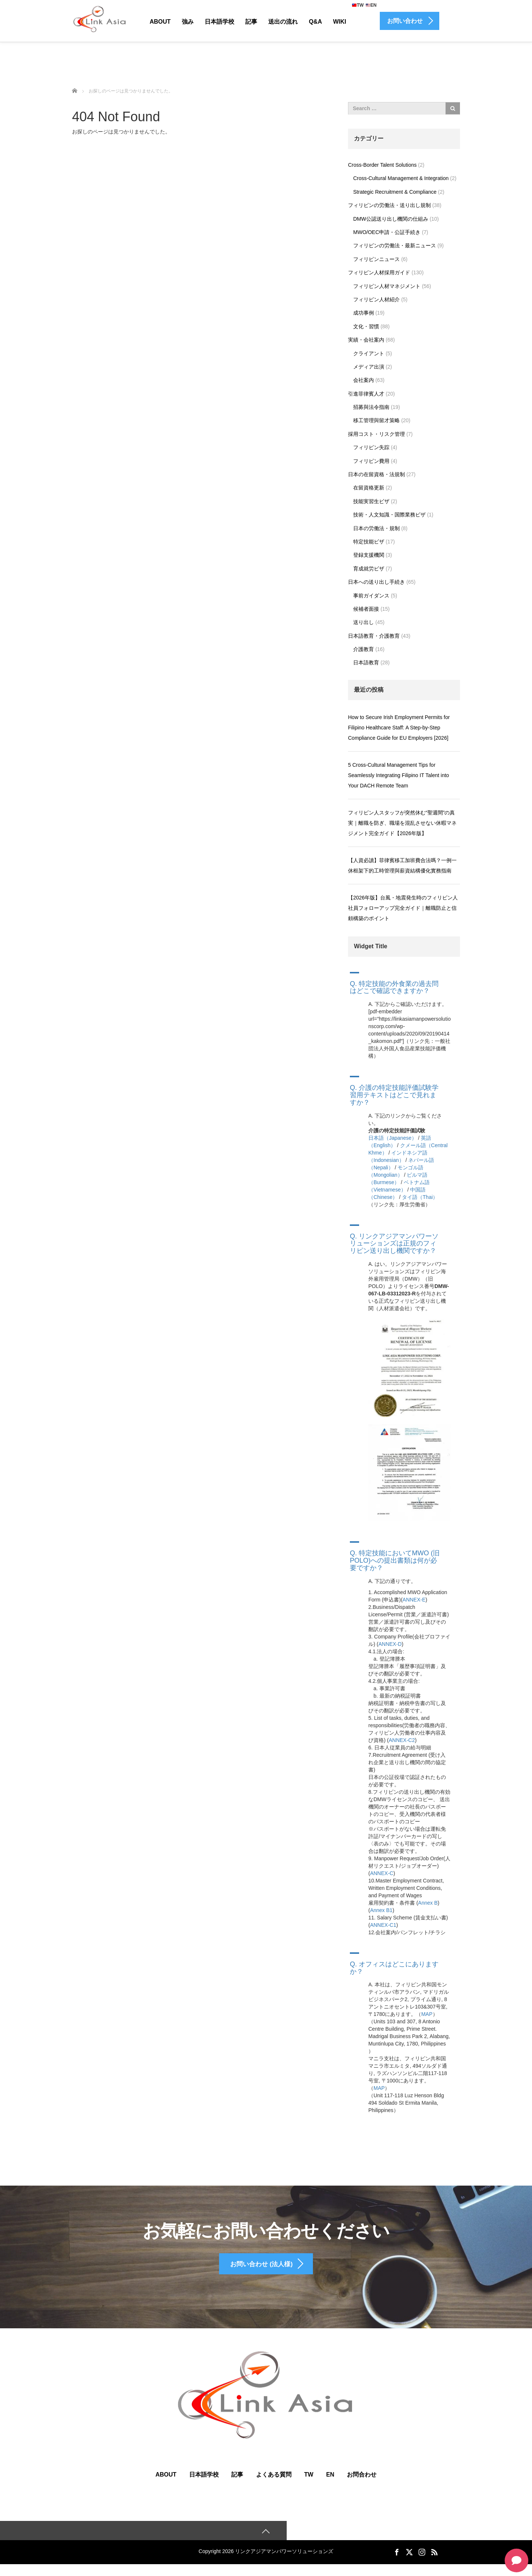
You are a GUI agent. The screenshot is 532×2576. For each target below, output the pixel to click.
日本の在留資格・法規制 (376, 474)
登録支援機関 (368, 555)
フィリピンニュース (376, 259)
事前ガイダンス (371, 596)
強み (188, 21)
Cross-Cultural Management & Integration (401, 178)
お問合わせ (361, 2485)
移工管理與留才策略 (376, 420)
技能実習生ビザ (371, 501)
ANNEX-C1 (383, 1925)
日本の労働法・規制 (376, 528)
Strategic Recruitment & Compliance (395, 192)
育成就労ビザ (368, 569)
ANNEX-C (381, 1873)
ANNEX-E (414, 1600)
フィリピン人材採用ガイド (379, 272)
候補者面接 (366, 609)
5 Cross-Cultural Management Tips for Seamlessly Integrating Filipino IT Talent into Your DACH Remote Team (398, 775)
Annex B (428, 1903)
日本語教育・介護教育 (374, 636)
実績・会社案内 (366, 340)
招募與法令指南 (371, 407)
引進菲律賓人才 (366, 394)
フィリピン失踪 (371, 447)
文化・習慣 (366, 326)
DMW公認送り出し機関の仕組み (390, 219)
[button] (404, 982)
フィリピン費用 (371, 461)
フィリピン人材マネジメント (386, 286)
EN (371, 5)
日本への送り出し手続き (376, 582)
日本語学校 (219, 21)
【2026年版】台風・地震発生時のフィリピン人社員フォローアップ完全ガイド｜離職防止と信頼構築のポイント (403, 908)
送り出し (363, 622)
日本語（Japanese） (392, 1138)
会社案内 (363, 380)
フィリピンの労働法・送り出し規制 (389, 205)
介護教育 (363, 649)
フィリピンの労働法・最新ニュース (394, 245)
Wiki (339, 21)
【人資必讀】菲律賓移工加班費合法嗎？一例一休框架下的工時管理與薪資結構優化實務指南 (402, 865)
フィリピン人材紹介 (376, 299)
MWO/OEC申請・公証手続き (386, 232)
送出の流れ (283, 21)
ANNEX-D (390, 1644)
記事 (251, 21)
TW (358, 5)
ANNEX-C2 (402, 1740)
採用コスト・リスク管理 (376, 434)
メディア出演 (368, 367)
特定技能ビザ (368, 542)
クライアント (368, 353)
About (160, 21)
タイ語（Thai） (420, 1197)
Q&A (315, 21)
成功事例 (363, 313)
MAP (426, 2014)
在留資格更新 (368, 488)
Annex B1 (381, 1910)
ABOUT (166, 2485)
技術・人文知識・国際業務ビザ (389, 515)
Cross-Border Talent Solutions (382, 165)
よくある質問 (273, 2485)
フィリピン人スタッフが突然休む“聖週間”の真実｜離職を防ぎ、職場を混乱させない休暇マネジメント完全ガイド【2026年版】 (402, 823)
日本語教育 (366, 662)
